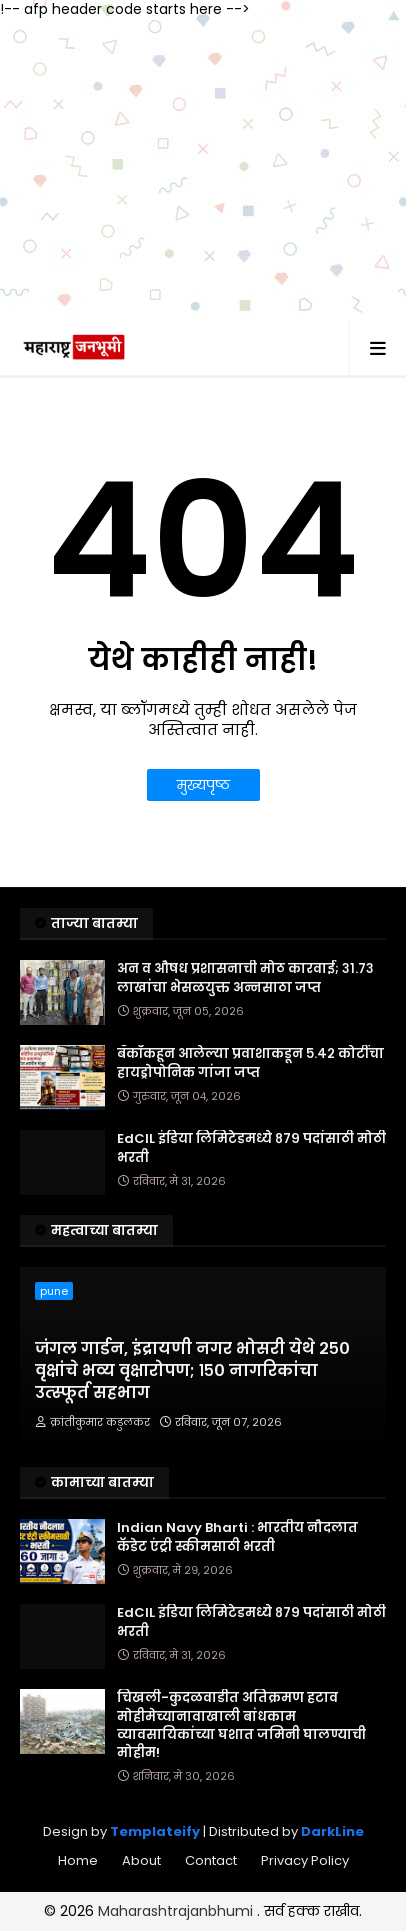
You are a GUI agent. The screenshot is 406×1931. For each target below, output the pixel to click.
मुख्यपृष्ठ (203, 785)
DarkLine (332, 1831)
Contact (211, 1860)
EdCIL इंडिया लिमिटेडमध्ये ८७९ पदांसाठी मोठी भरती (251, 1148)
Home (78, 1860)
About (141, 1860)
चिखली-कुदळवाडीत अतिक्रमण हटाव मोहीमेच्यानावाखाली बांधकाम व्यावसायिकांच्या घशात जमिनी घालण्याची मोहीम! (241, 1725)
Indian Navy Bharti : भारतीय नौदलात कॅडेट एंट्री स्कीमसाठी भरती (237, 1537)
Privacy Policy (305, 1860)
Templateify (155, 1831)
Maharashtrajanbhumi (177, 1911)
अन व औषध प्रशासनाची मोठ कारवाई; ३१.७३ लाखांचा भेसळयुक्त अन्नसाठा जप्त (245, 978)
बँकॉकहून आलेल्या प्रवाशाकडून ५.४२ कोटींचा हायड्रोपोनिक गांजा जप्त (250, 1063)
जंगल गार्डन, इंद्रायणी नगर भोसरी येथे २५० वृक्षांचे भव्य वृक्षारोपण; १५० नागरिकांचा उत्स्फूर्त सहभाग (192, 1371)
